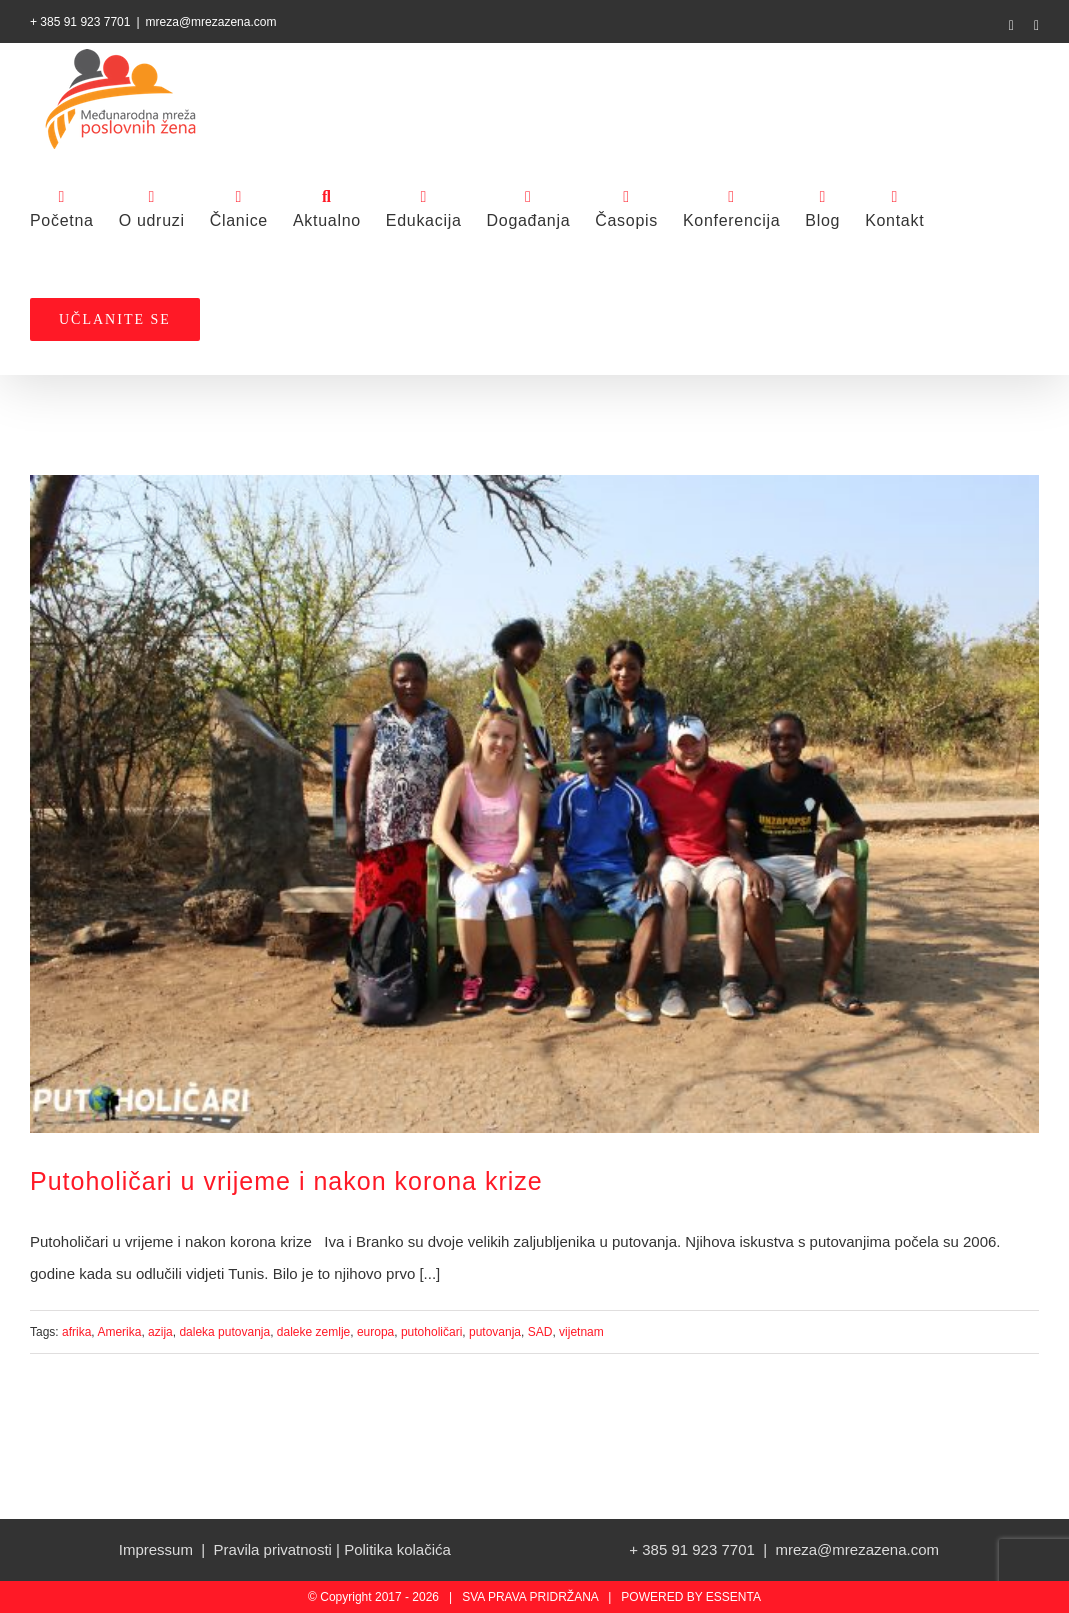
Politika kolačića (397, 1549)
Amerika (119, 1332)
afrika (76, 1332)
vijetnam (581, 1332)
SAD (540, 1332)
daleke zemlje (313, 1332)
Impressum (156, 1549)
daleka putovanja (224, 1332)
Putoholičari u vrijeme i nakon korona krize (286, 1181)
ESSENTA (733, 1597)
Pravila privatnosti (273, 1549)
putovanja (495, 1332)
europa (375, 1332)
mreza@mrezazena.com (211, 22)
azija (160, 1332)
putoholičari (431, 1332)
